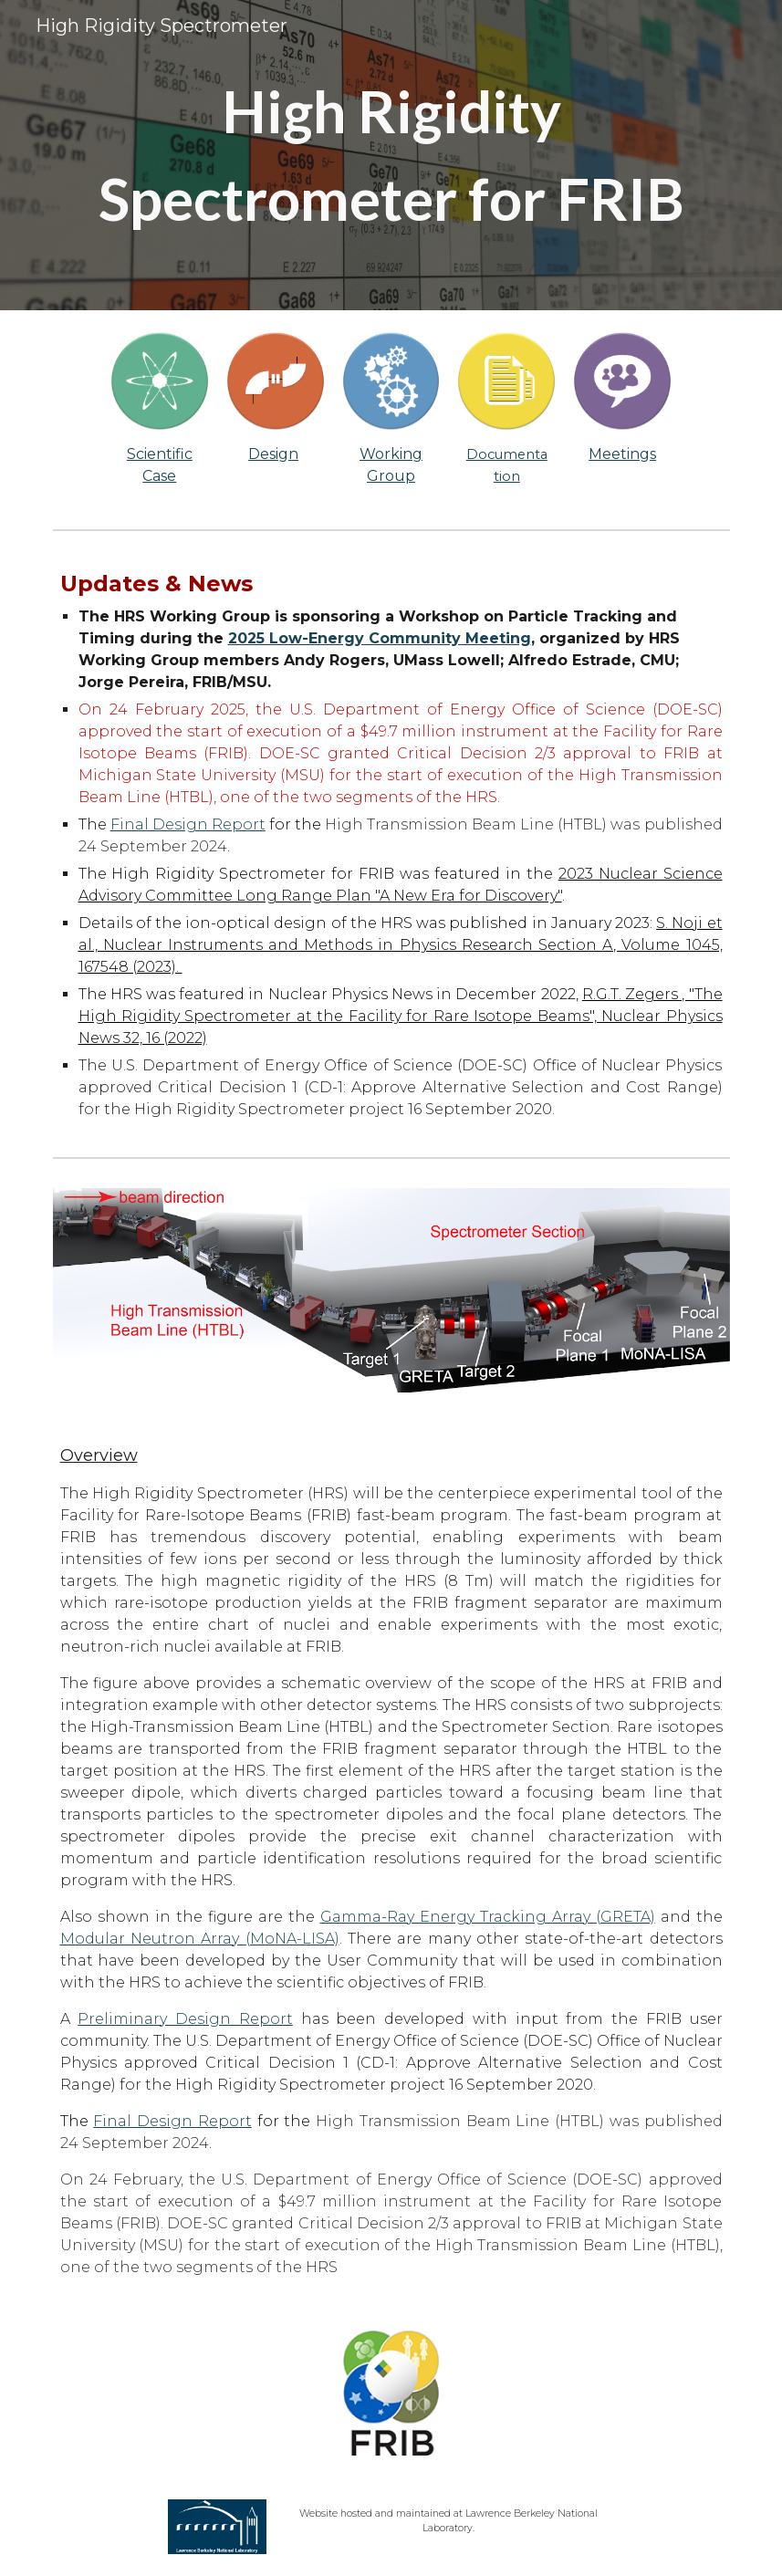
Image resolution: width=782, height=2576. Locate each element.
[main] (391, 155)
